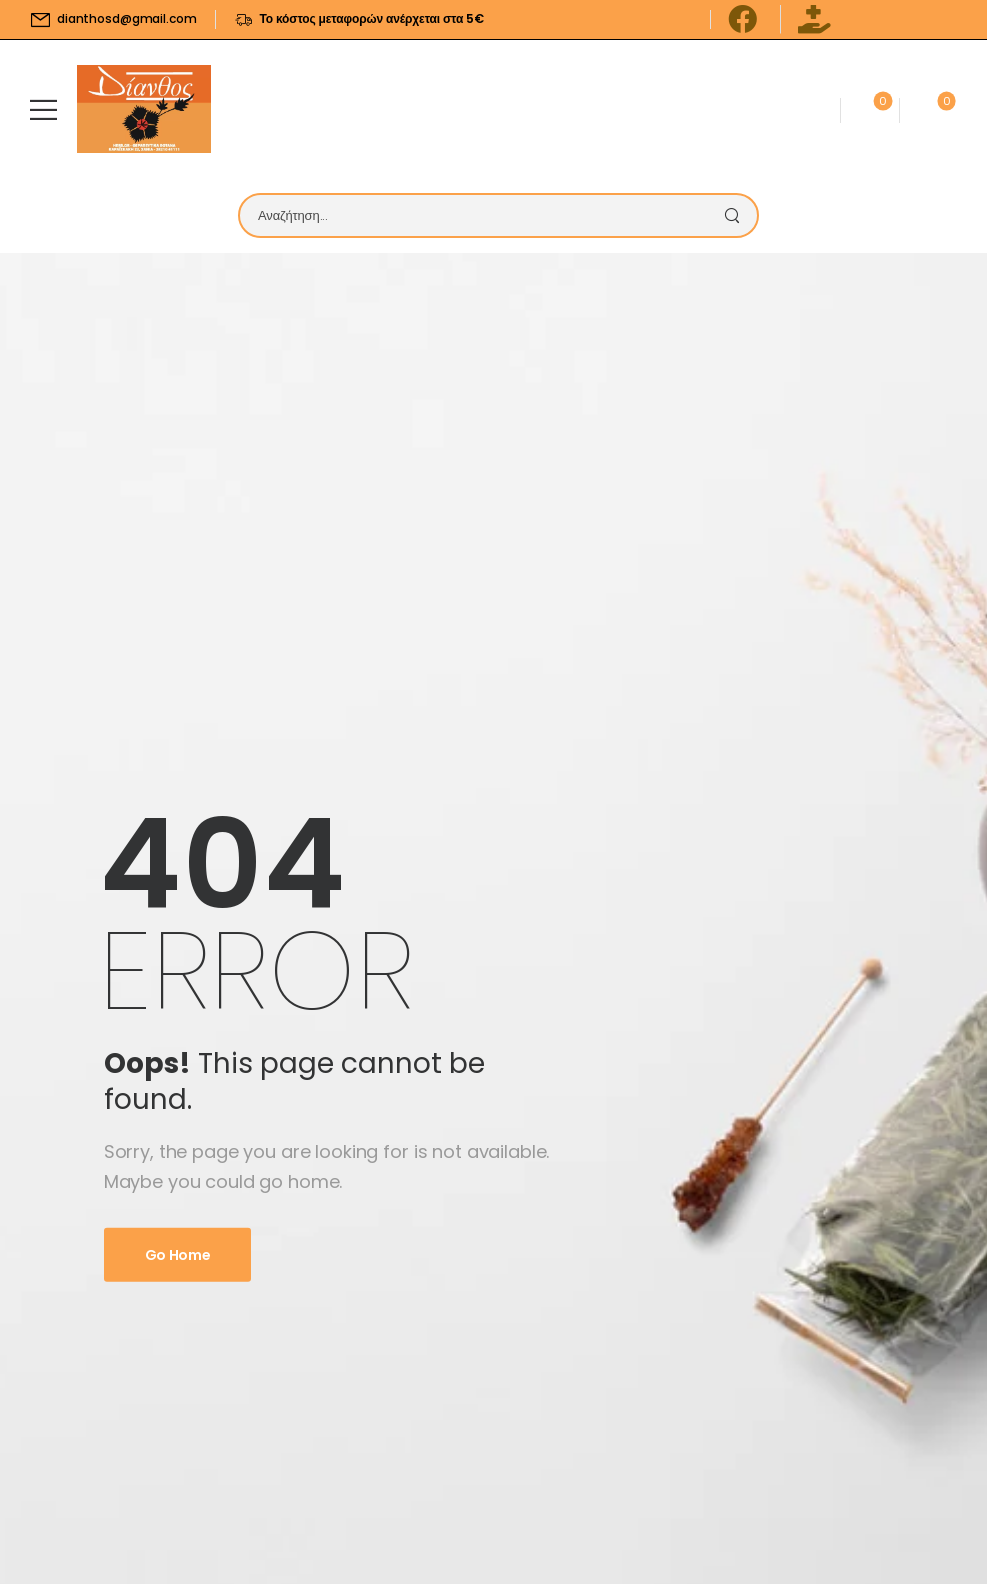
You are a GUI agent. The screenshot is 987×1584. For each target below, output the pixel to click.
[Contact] (810, 109)
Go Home (178, 1255)
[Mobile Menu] (43, 109)
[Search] (478, 215)
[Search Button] (737, 215)
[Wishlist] (869, 109)
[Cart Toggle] (925, 109)
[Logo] (144, 109)
